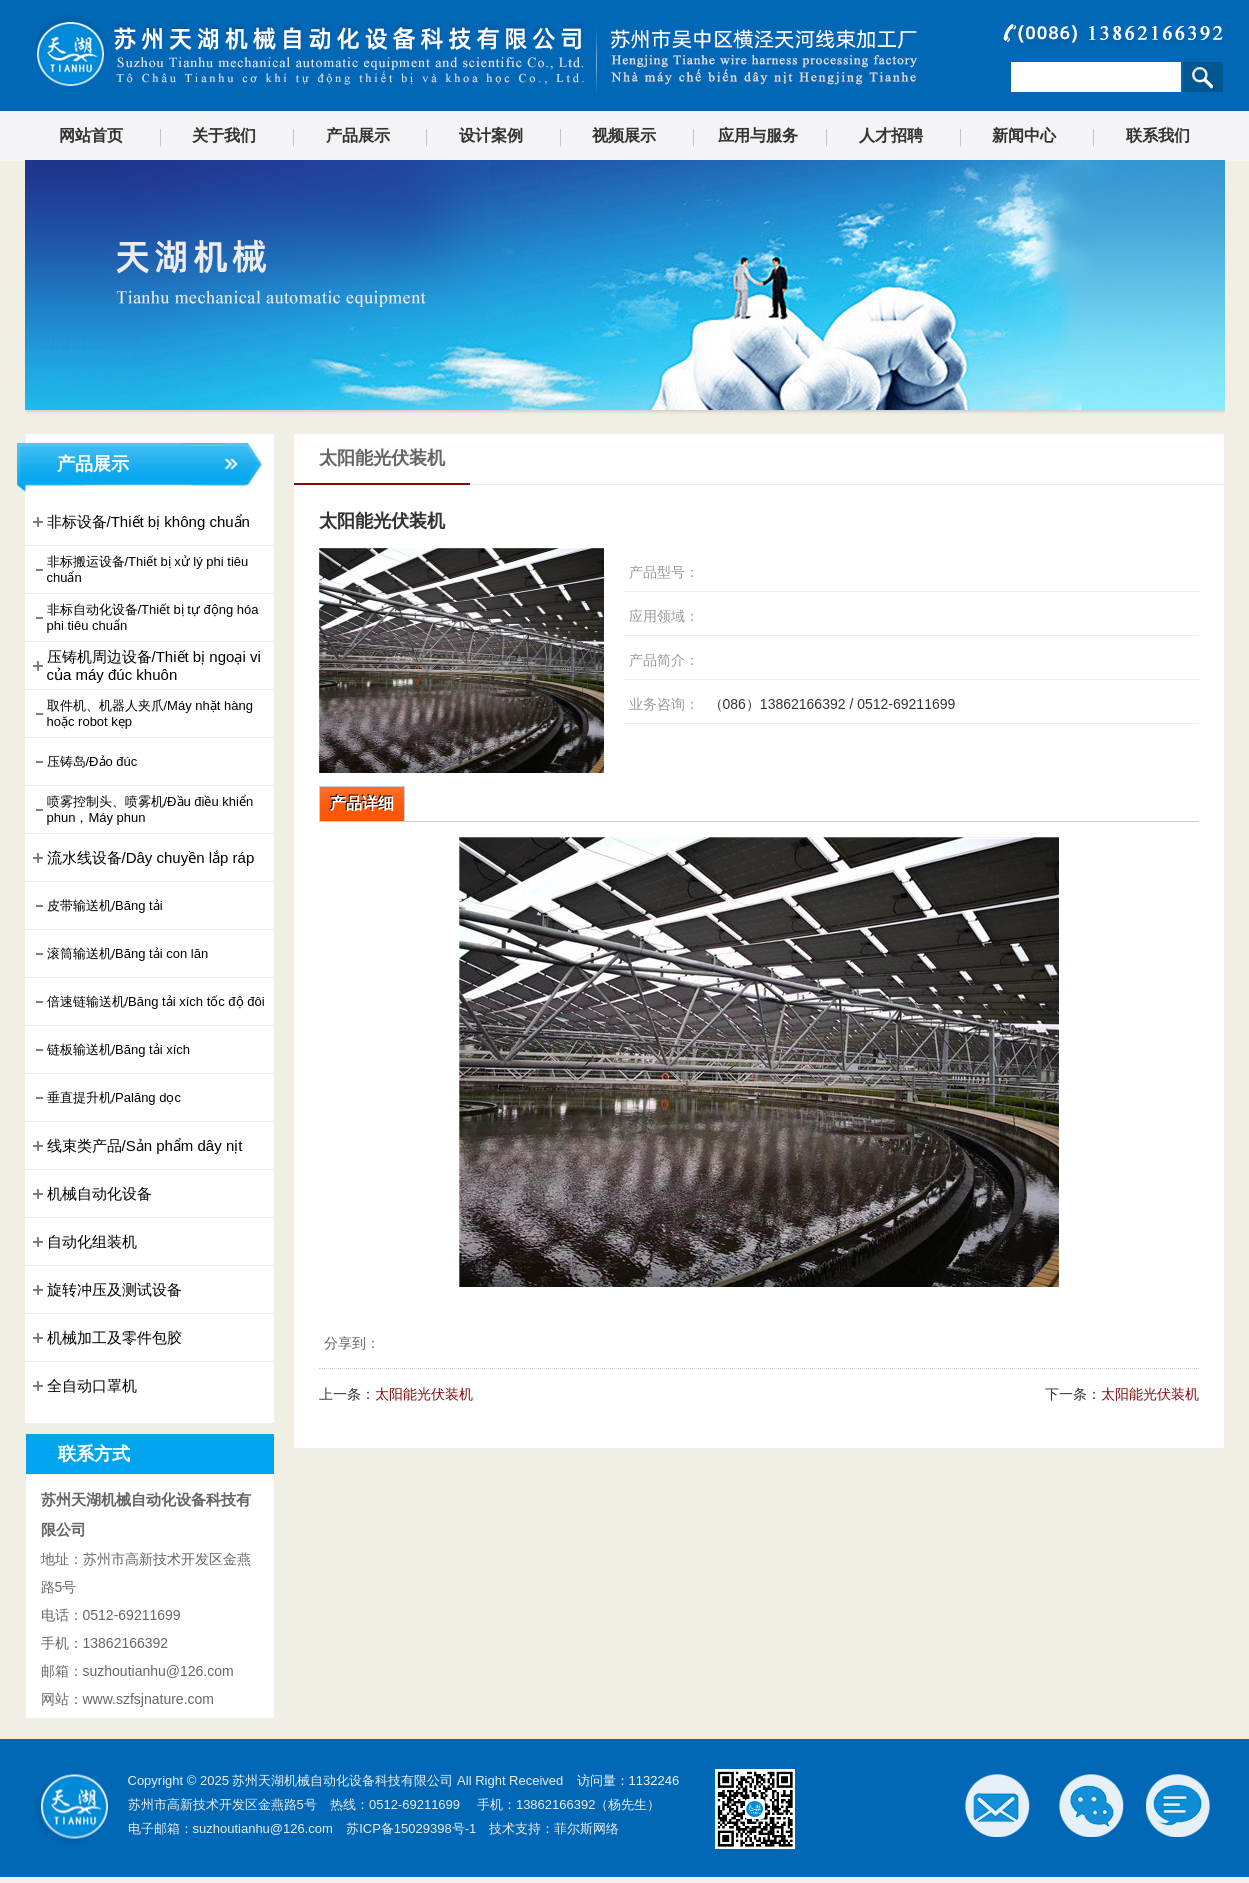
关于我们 (224, 135)
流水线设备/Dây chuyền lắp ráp (142, 858)
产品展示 (358, 135)
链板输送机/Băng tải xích (110, 1050)
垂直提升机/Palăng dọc (105, 1098)
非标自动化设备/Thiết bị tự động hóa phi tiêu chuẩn (144, 617)
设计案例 (491, 135)
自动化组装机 (83, 1242)
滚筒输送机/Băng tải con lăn (119, 954)
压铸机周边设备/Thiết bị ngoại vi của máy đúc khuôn (145, 665)
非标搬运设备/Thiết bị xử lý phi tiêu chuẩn (139, 569)
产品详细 (362, 803)
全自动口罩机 (83, 1386)
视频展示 (624, 135)
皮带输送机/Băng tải (96, 906)
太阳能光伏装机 (424, 1394)
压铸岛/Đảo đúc (83, 762)
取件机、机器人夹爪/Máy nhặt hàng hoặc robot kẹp (141, 713)
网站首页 (91, 135)
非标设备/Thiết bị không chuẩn (139, 522)
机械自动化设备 (90, 1194)
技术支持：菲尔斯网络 (554, 1828)
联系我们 (1158, 135)
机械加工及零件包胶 (105, 1338)
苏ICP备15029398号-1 (411, 1828)
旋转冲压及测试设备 (105, 1290)
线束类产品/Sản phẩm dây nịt (136, 1146)
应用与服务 (758, 135)
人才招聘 (891, 135)
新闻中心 (1024, 135)
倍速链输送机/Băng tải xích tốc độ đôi (147, 1002)
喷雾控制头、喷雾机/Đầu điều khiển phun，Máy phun (141, 809)
